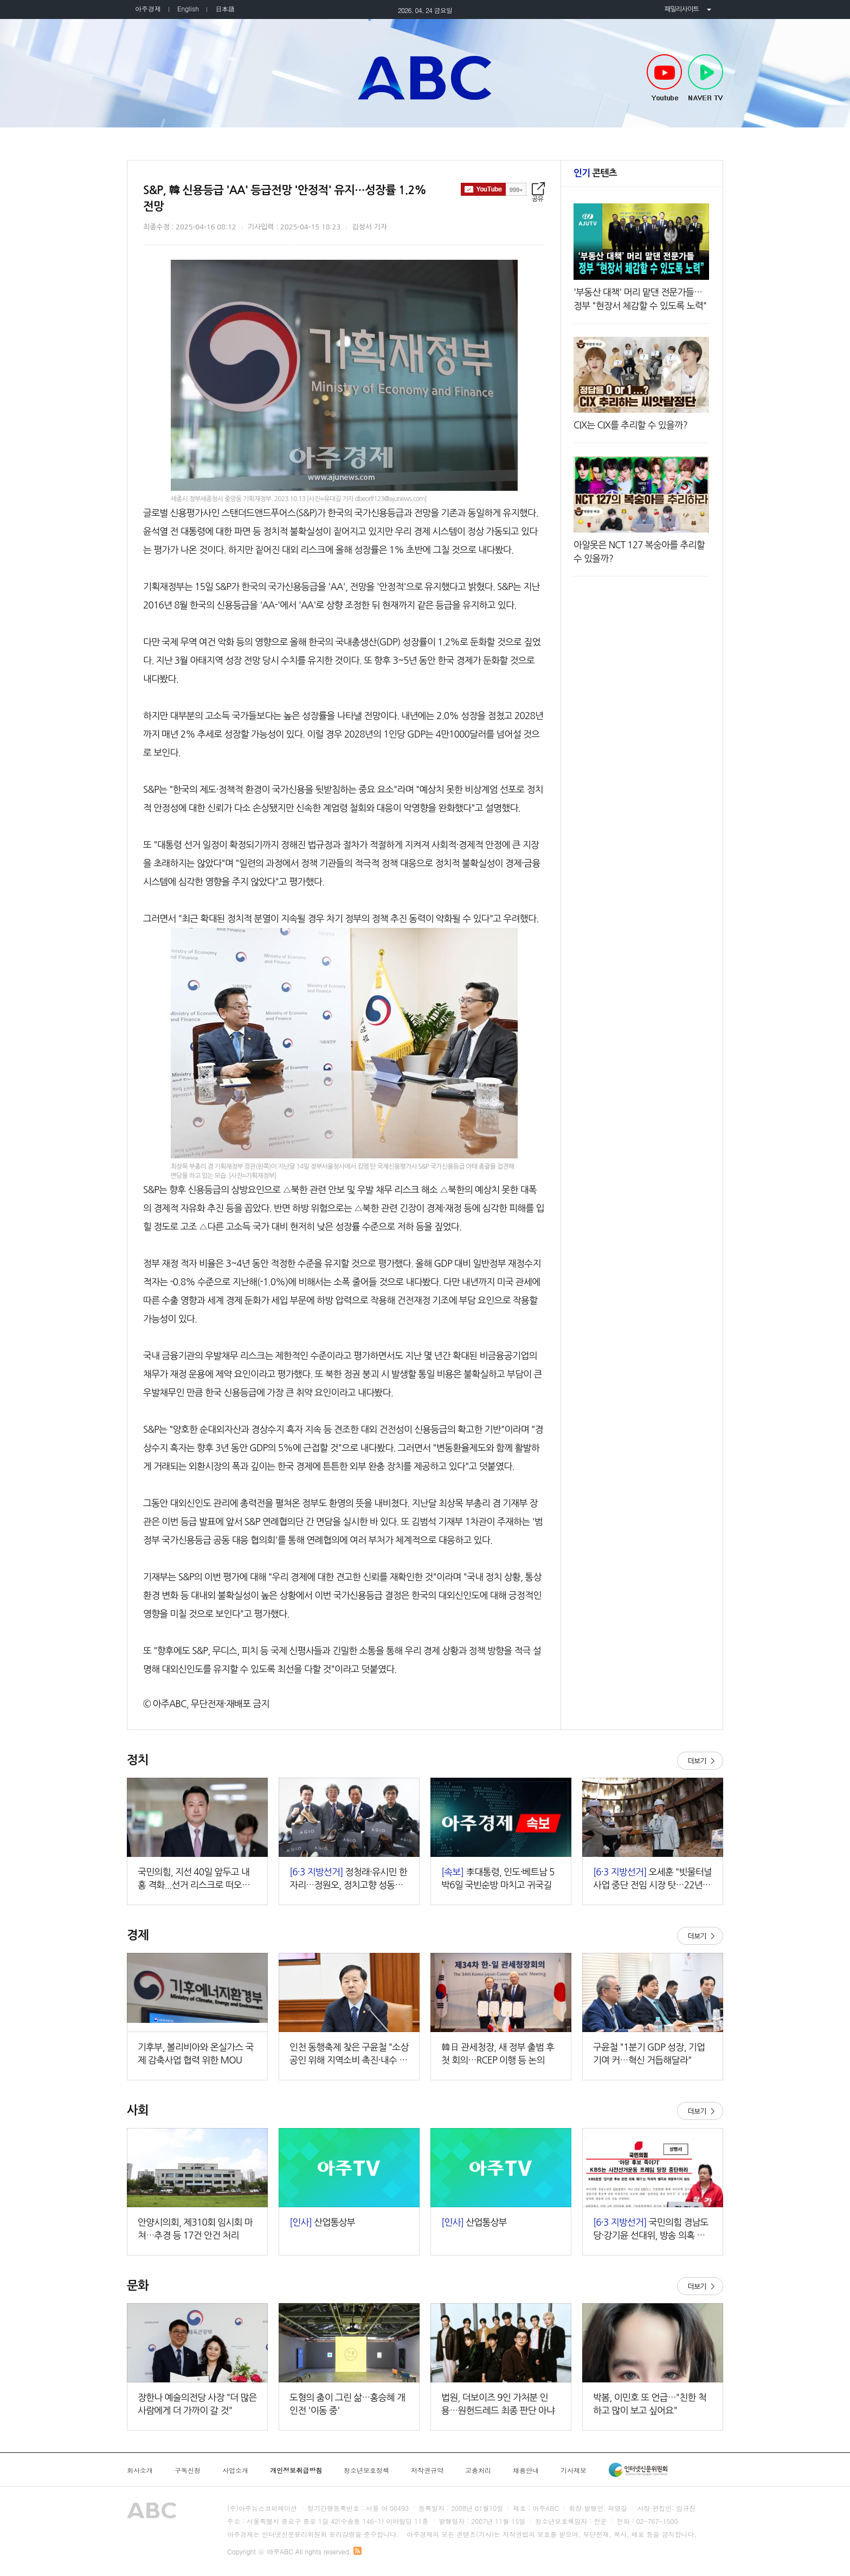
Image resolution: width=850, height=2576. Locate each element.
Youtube (664, 78)
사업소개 (235, 2470)
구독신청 (188, 2470)
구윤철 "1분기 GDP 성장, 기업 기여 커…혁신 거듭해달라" (649, 2053)
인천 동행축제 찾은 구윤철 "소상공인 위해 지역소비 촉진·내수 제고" (349, 2054)
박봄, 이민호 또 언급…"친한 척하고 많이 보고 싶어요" (649, 2404)
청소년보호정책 (366, 2470)
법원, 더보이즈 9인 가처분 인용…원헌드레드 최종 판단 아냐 (498, 2404)
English (188, 8)
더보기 (700, 1761)
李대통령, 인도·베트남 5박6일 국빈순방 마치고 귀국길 (498, 1878)
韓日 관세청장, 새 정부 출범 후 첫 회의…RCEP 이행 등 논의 (497, 2053)
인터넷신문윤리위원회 (638, 2469)
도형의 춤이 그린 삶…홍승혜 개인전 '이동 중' (347, 2404)
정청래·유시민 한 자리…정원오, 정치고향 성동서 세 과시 (348, 1879)
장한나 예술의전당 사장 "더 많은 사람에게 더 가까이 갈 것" (197, 2404)
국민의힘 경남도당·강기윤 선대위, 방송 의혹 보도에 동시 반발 (651, 2230)
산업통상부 (322, 2222)
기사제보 (574, 2470)
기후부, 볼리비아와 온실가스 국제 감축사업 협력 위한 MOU (196, 2053)
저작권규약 (427, 2470)
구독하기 (493, 189)
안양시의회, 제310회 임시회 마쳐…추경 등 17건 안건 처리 (195, 2229)
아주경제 (148, 8)
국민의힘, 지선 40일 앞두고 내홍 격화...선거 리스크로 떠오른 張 (194, 1879)
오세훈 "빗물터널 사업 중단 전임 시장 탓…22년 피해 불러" (652, 1879)
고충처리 (478, 2470)
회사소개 (140, 2470)
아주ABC (425, 77)
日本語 (225, 8)
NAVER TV (705, 78)
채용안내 (526, 2470)
